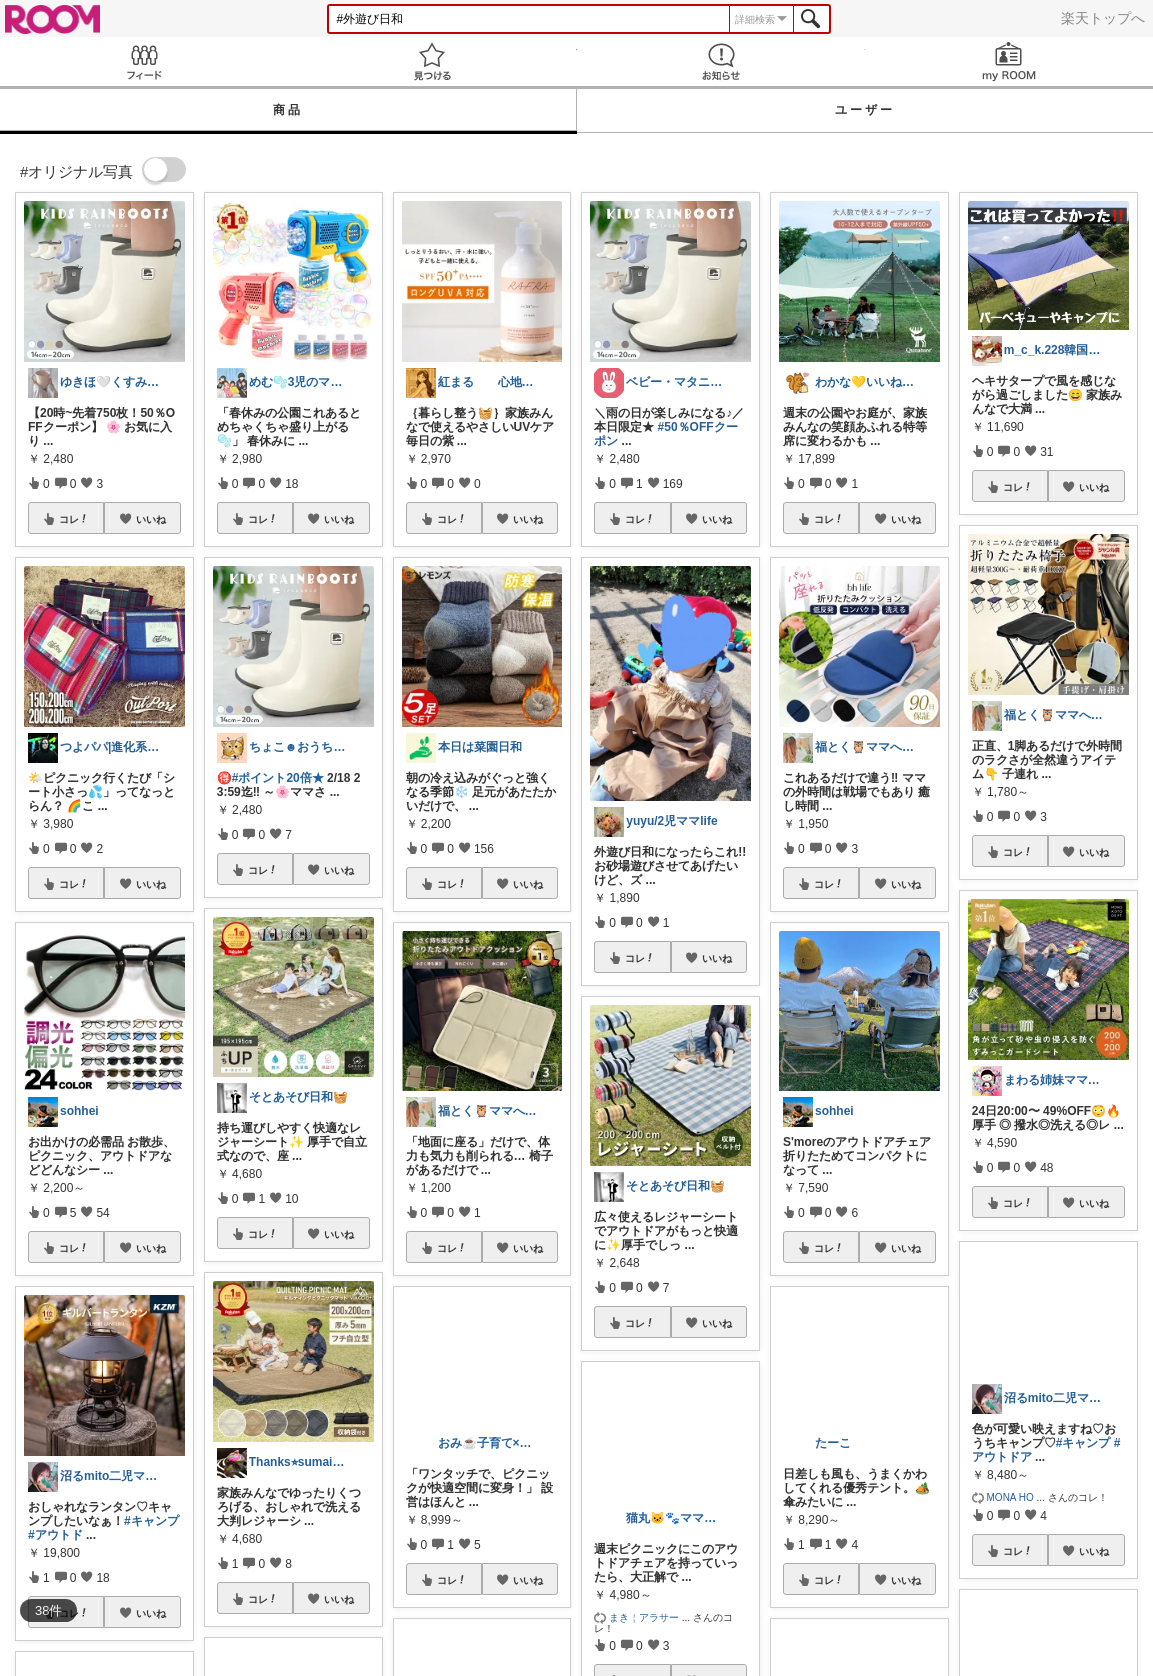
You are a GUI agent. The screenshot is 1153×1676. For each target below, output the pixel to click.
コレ (74, 519)
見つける (432, 61)
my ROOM (1009, 61)
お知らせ (721, 61)
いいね (151, 519)
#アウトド (55, 1535)
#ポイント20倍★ (278, 778)
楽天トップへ (1103, 18)
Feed (144, 61)
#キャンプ (151, 1521)
